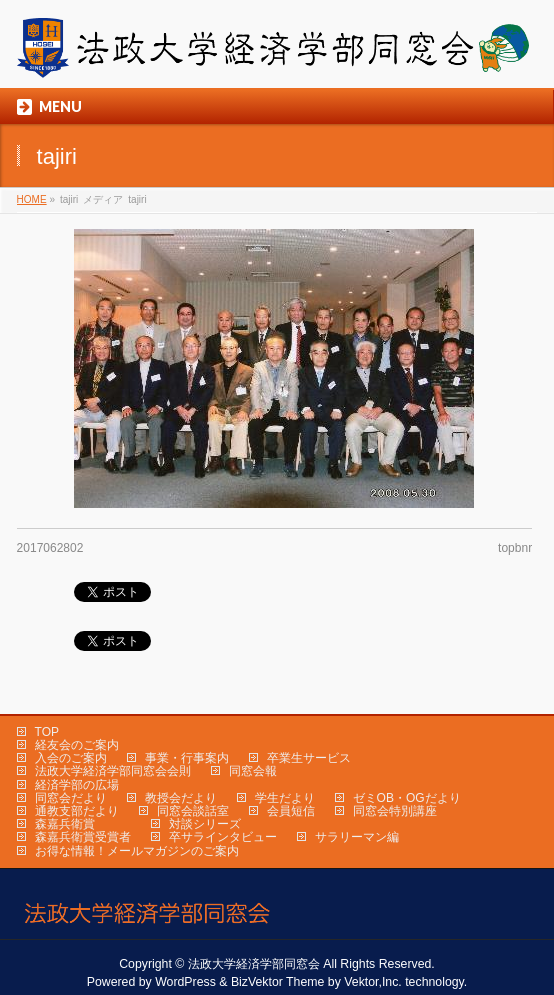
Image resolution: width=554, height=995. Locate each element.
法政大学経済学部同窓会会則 (113, 771)
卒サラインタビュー (223, 837)
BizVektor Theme (278, 982)
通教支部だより (77, 811)
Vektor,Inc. (373, 982)
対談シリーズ (205, 824)
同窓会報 (253, 771)
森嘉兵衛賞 (65, 824)
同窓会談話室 (193, 811)
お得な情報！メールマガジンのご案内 (137, 851)
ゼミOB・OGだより (407, 798)
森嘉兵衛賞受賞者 (83, 837)
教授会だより (181, 798)
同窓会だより (71, 798)
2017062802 (50, 548)
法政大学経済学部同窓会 (254, 964)
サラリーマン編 (357, 837)
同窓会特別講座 (395, 811)
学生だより (285, 798)
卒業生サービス (309, 758)
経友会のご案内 (77, 745)
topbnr (515, 548)
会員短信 (291, 811)
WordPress (185, 982)
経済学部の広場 (77, 785)
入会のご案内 (71, 758)
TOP (47, 732)
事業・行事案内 (187, 758)
